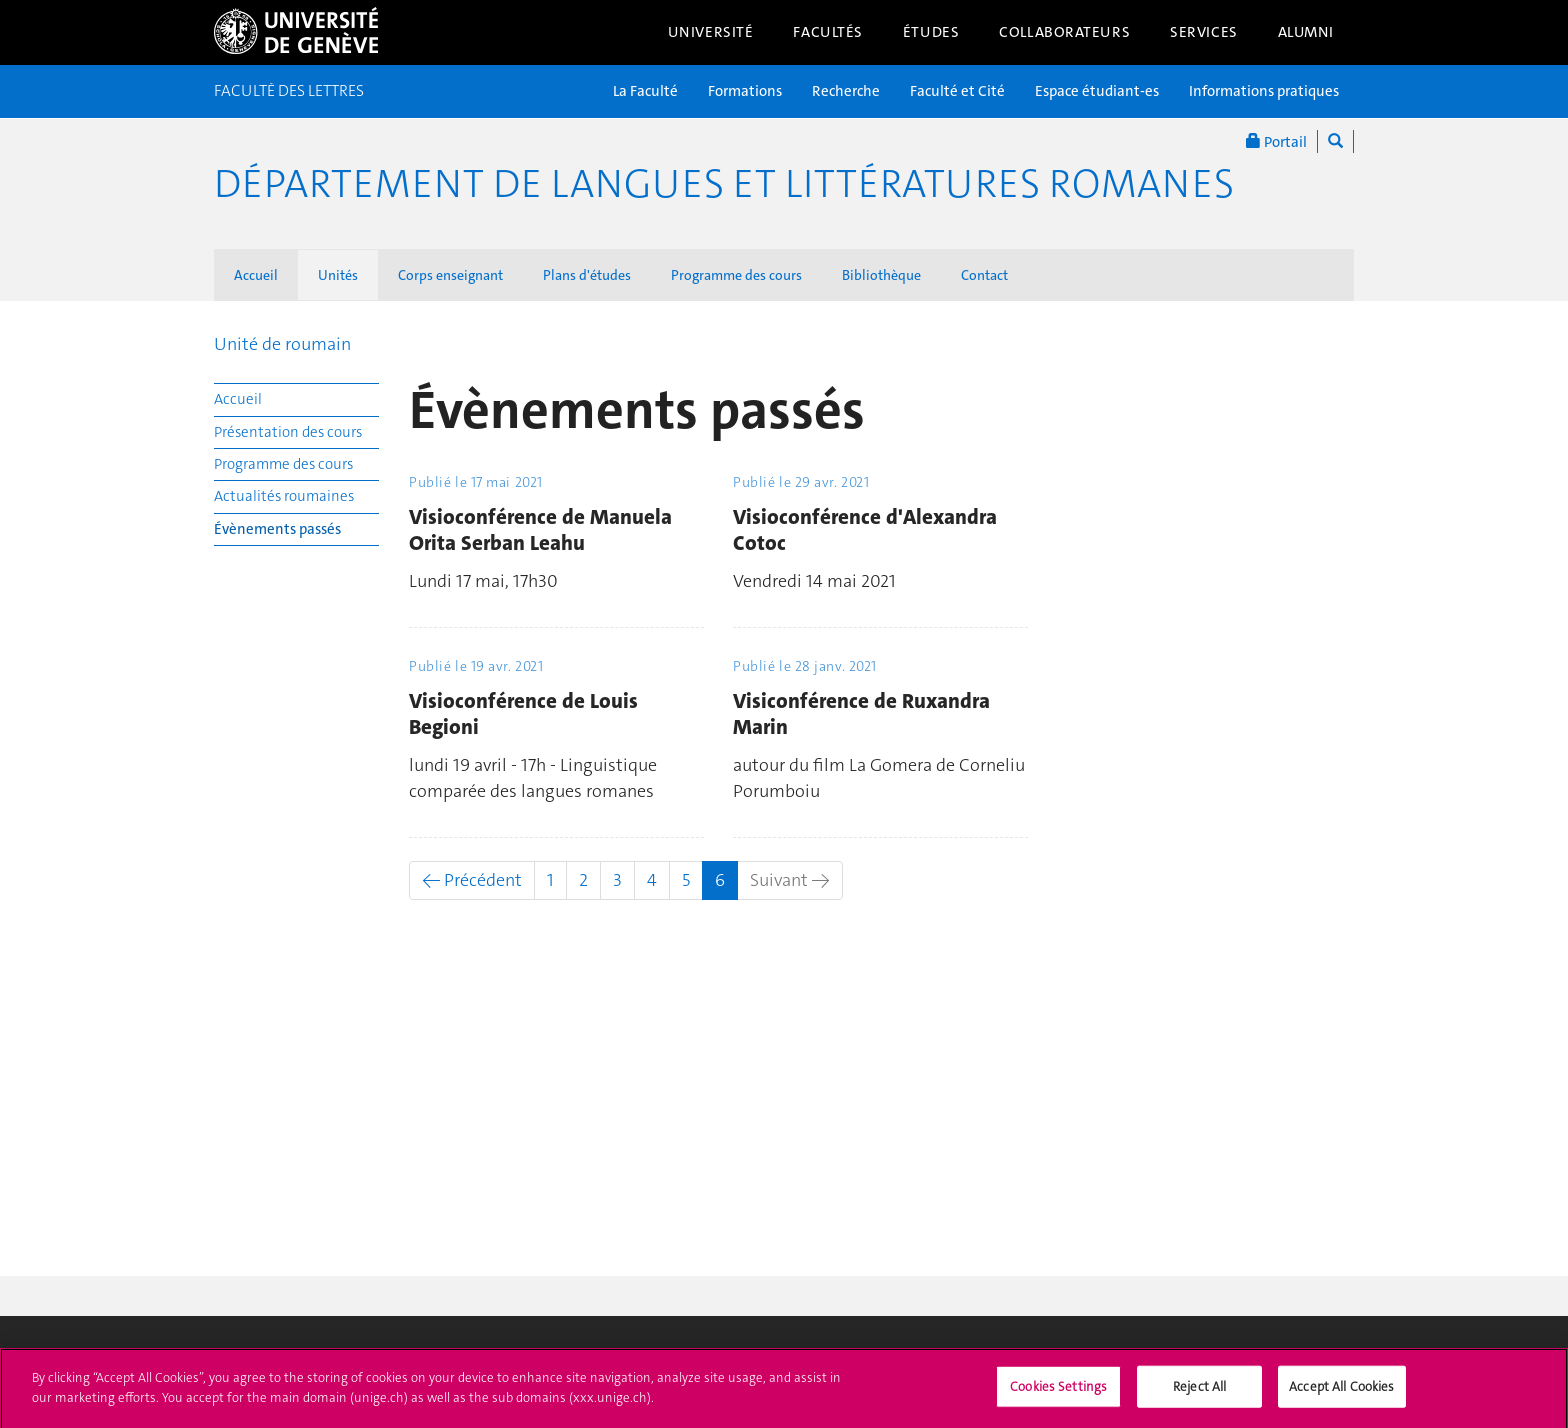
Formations (745, 91)
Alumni (1306, 32)
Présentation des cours (288, 432)
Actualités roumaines (284, 496)
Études (931, 32)
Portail (1276, 141)
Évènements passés (277, 529)
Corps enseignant (450, 275)
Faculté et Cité (957, 91)
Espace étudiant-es (1097, 91)
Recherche (846, 91)
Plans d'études (587, 275)
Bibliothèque (881, 275)
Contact (984, 275)
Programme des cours (736, 275)
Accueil (256, 275)
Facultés (828, 32)
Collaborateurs (1064, 32)
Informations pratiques (1264, 91)
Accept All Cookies (1341, 1394)
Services (1204, 32)
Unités (338, 275)
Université (711, 32)
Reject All (1199, 1394)
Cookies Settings (1058, 1394)
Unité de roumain (282, 344)
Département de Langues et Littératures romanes (724, 184)
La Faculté (645, 91)
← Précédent (472, 880)
